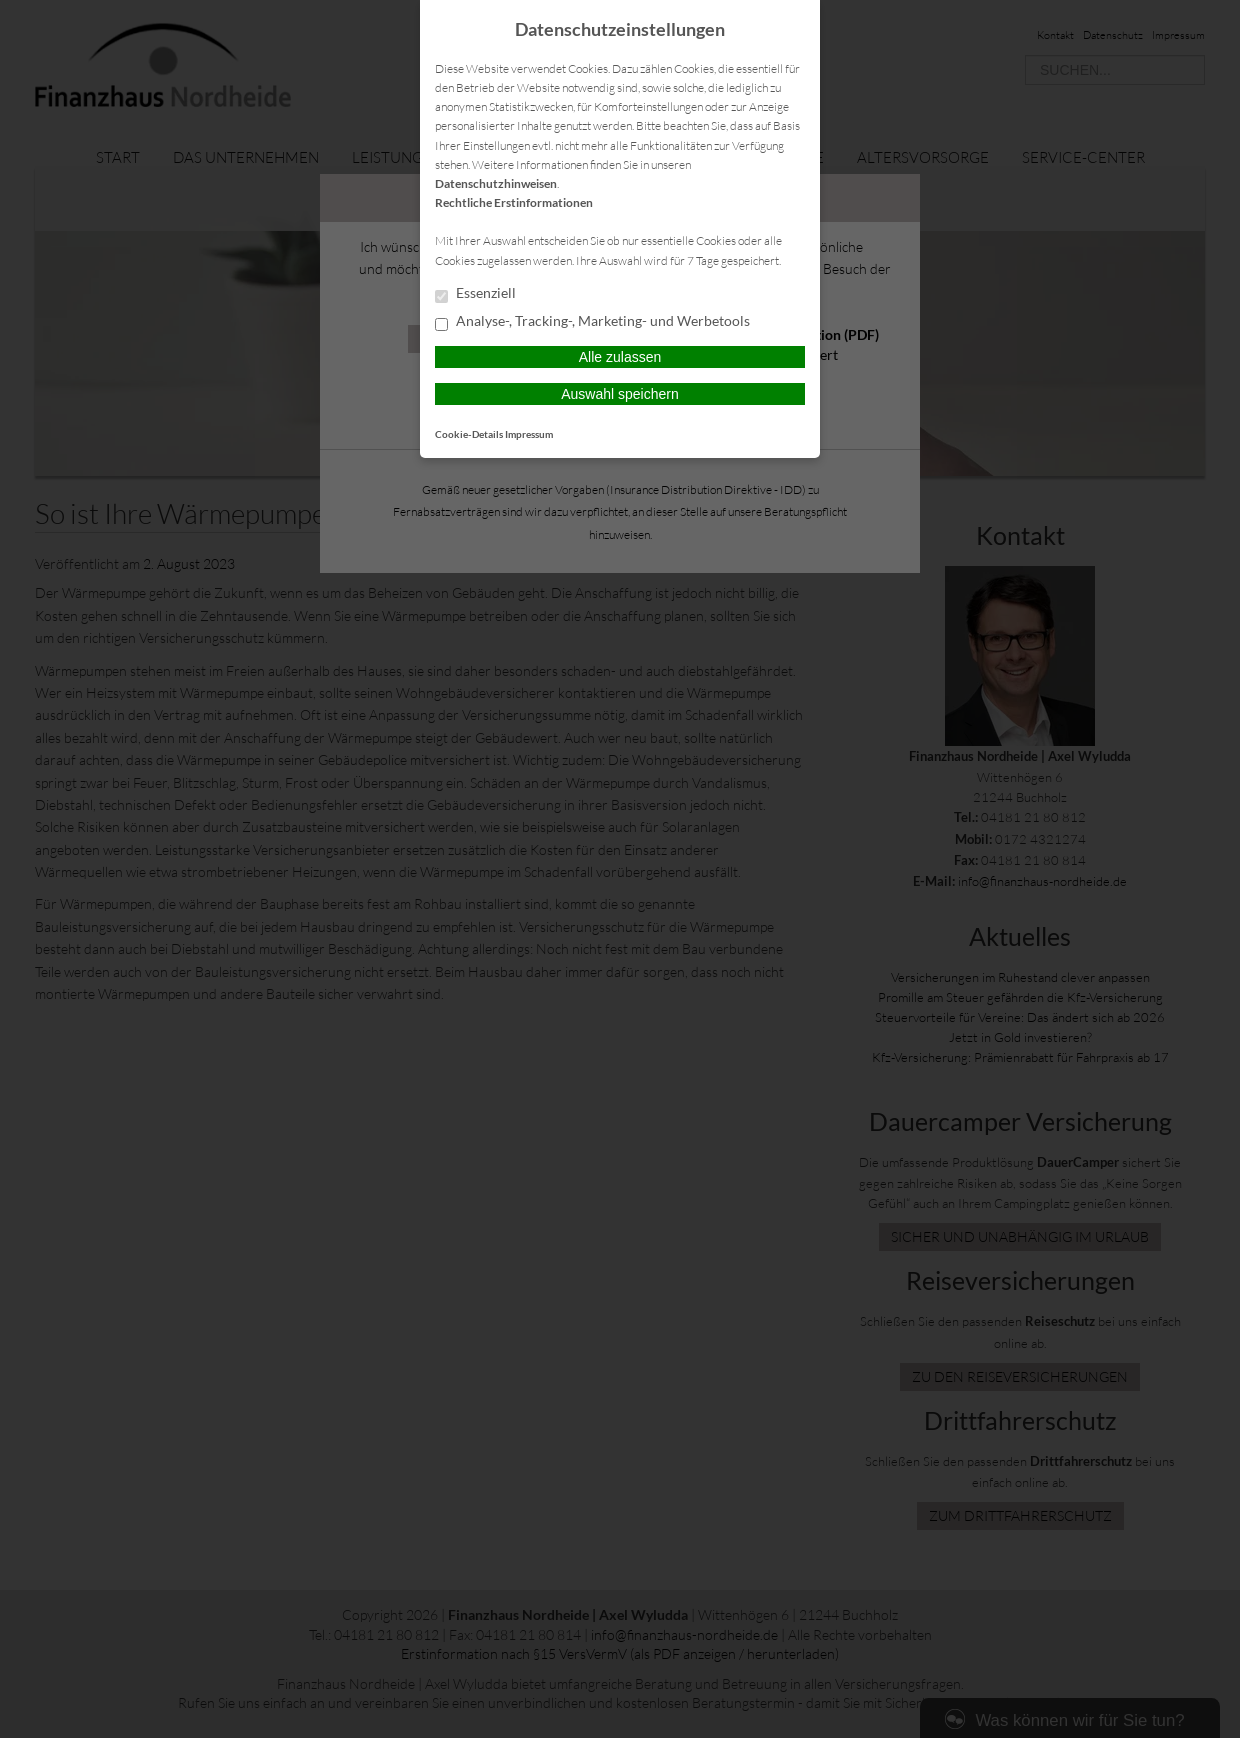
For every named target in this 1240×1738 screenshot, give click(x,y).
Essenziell (475, 294)
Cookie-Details (469, 434)
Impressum (529, 434)
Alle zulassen (620, 357)
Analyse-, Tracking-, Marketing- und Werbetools (592, 322)
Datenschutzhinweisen (496, 183)
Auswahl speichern (620, 394)
